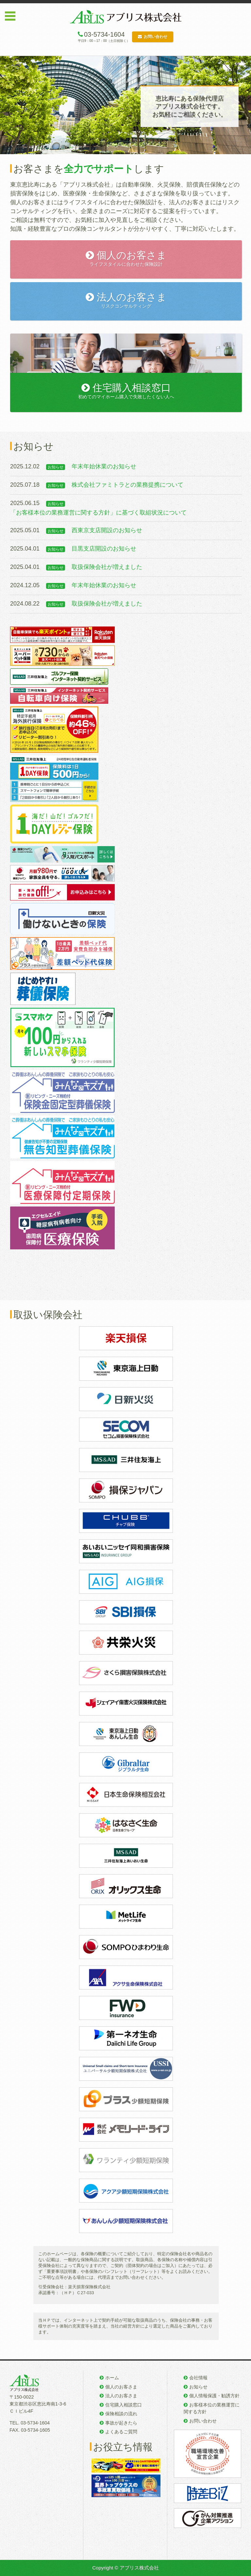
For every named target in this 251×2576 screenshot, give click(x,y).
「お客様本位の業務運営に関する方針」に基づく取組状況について (98, 512)
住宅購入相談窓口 (123, 2404)
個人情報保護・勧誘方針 (214, 2395)
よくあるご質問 (121, 2431)
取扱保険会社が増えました (107, 567)
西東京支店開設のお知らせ (107, 530)
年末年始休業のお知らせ (104, 466)
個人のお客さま (121, 2386)
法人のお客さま (121, 2395)
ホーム (112, 2377)
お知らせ (198, 2386)
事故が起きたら (121, 2422)
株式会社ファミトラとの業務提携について (127, 484)
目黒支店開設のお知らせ (104, 548)
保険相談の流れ (121, 2413)
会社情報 (198, 2377)
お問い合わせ (152, 36)
